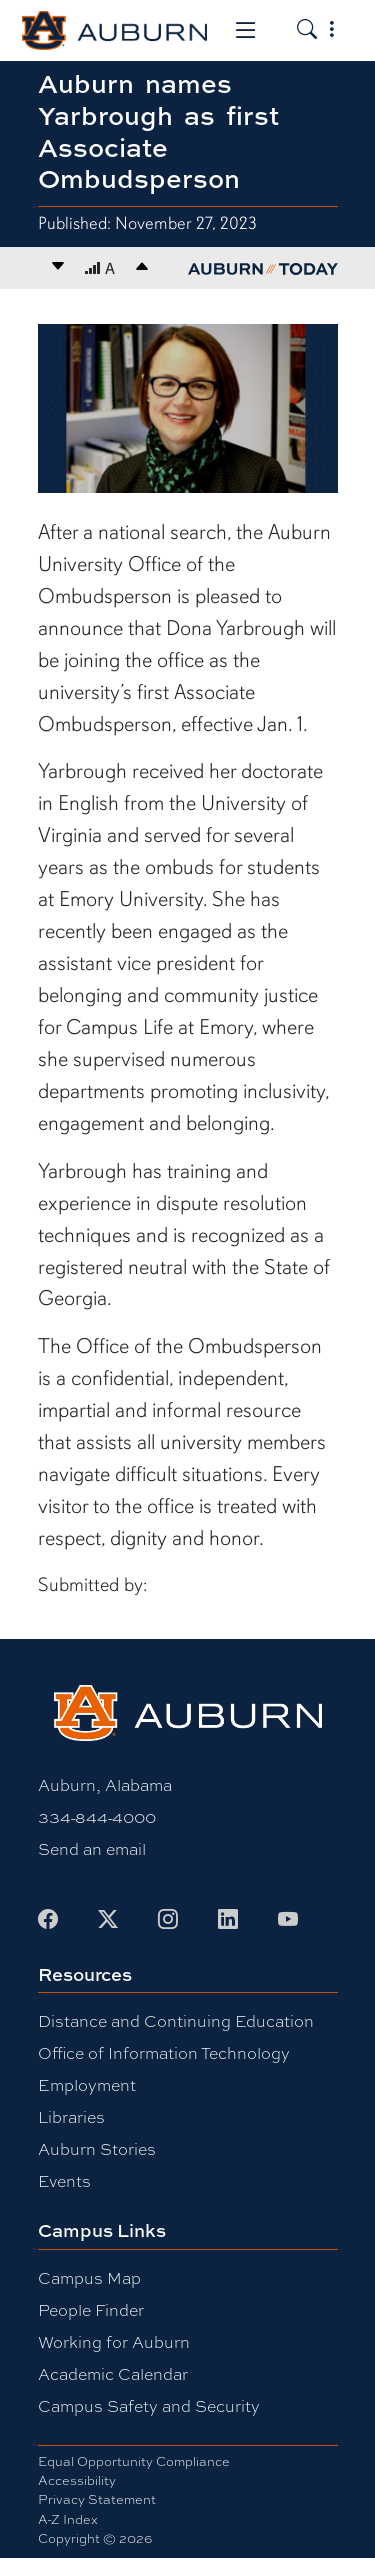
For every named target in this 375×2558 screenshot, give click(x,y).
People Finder (91, 2309)
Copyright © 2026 (95, 2538)
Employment (87, 2084)
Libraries (71, 2116)
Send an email (92, 1848)
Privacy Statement (97, 2499)
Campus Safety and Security (149, 2405)
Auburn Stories (97, 2148)
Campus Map (89, 2277)
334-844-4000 (97, 1816)
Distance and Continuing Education (176, 2020)
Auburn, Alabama (105, 1784)
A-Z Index (68, 2519)
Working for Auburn (114, 2341)
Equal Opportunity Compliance (134, 2461)
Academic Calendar (113, 2373)
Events (64, 2180)
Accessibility (77, 2480)
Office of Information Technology (164, 2052)
